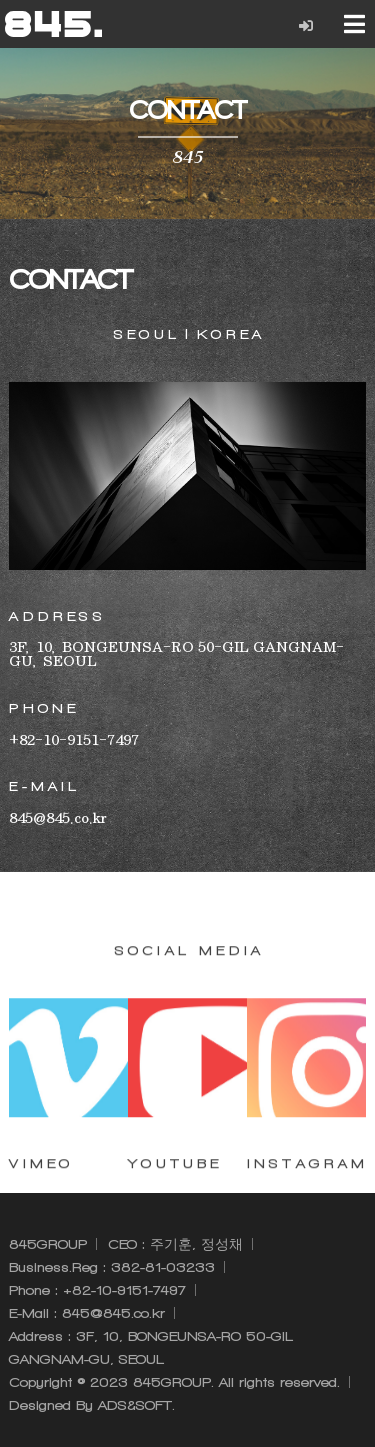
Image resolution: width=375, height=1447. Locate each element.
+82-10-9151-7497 (124, 1290)
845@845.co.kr (113, 1313)
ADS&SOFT (135, 1405)
